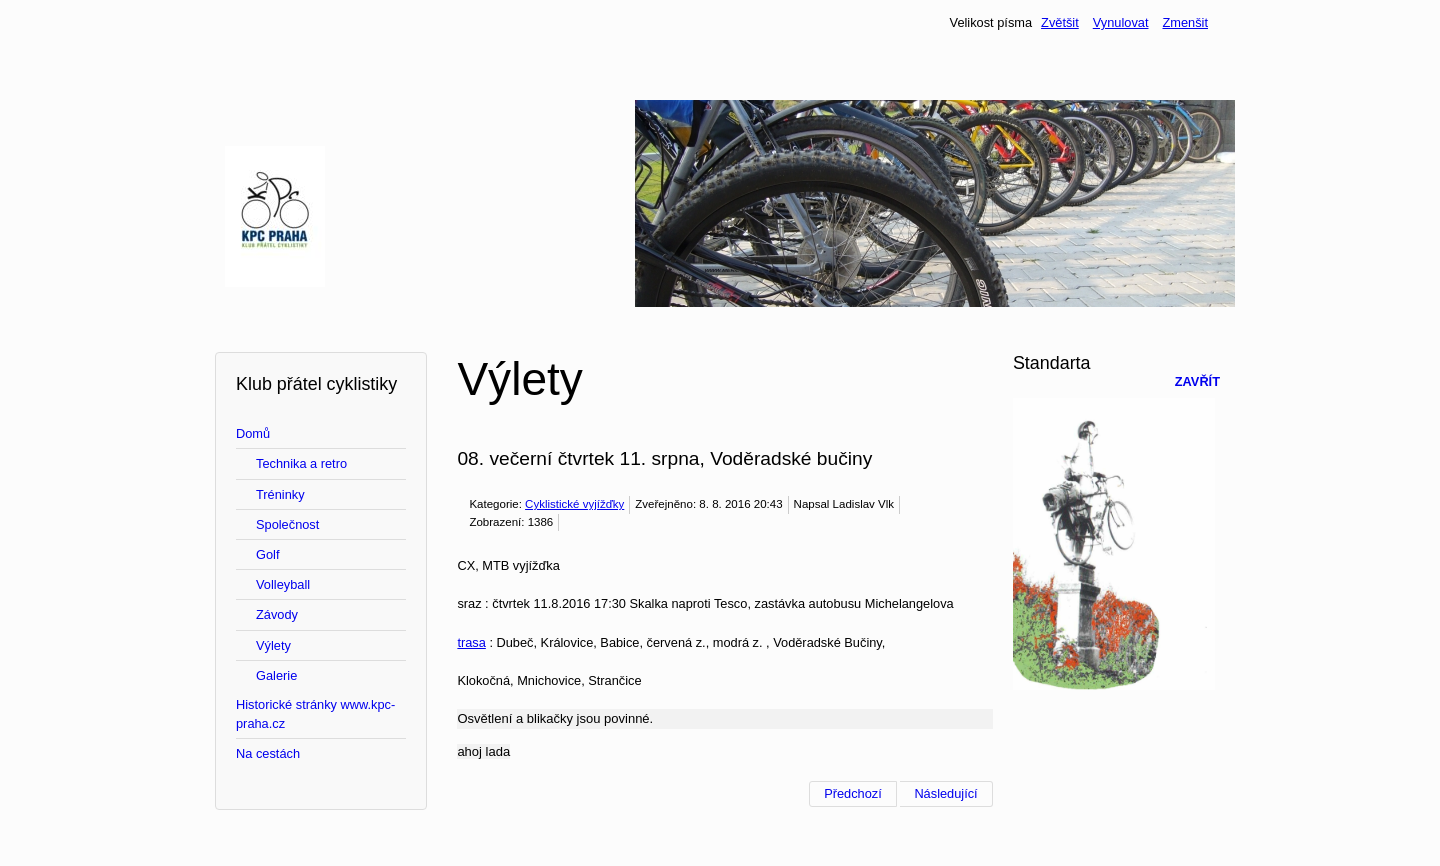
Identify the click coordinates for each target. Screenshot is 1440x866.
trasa (471, 642)
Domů (253, 433)
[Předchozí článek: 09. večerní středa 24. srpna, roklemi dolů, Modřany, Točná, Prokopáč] (853, 794)
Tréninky (280, 494)
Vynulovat (1121, 22)
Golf (267, 554)
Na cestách (268, 753)
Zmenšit (1185, 22)
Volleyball (283, 584)
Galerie (276, 675)
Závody (277, 614)
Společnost (287, 524)
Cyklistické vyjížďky (574, 504)
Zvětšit (1060, 22)
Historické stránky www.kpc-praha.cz (315, 714)
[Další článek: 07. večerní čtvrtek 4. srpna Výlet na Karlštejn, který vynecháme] (946, 794)
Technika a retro (301, 463)
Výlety (273, 645)
